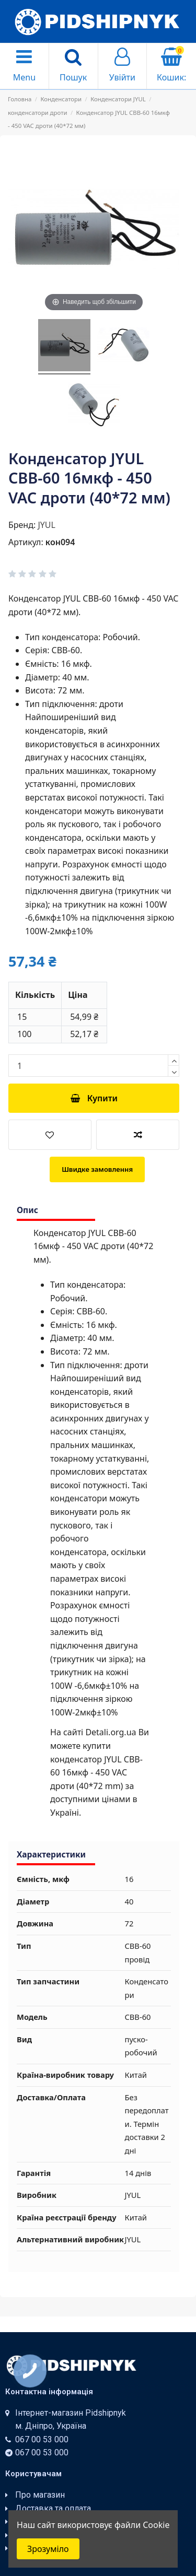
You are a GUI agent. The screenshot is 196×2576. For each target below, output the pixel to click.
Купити (94, 1098)
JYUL (46, 525)
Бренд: (22, 525)
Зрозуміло (48, 2549)
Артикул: (25, 542)
